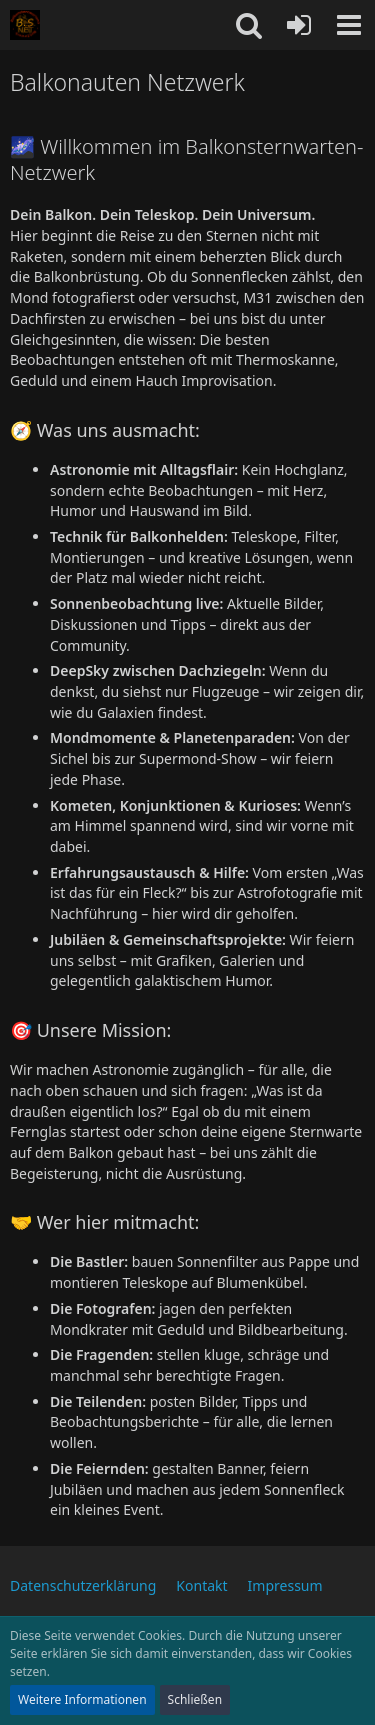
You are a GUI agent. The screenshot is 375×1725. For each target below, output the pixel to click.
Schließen (195, 1699)
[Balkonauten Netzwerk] (25, 25)
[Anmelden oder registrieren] (299, 25)
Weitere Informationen (82, 1699)
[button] (349, 25)
